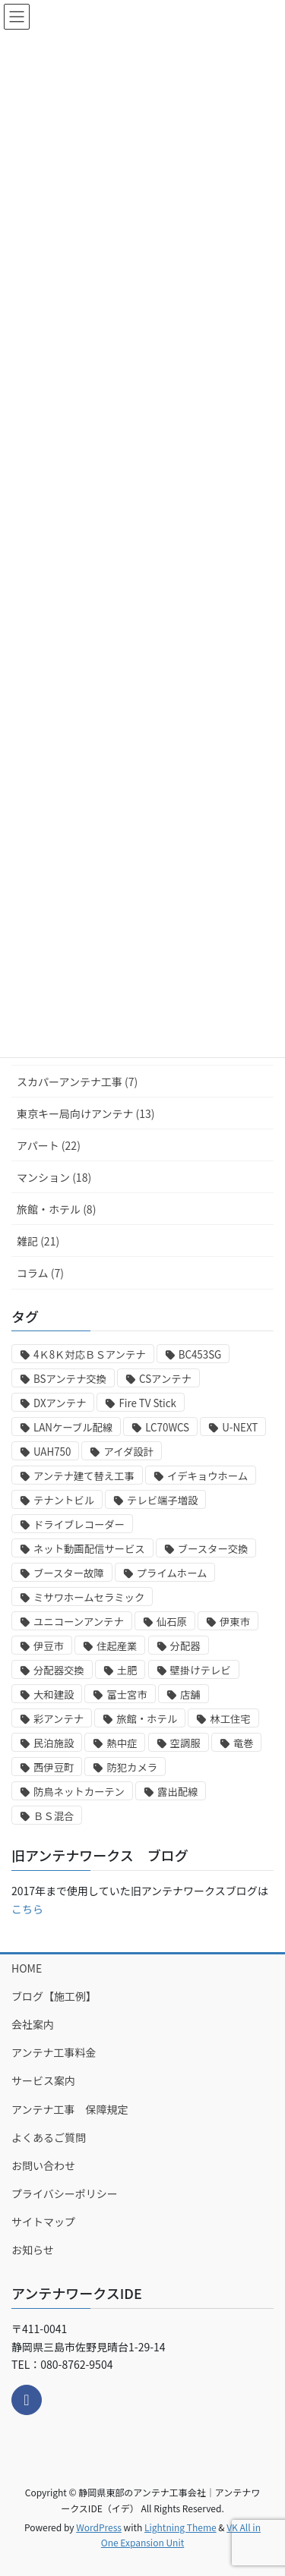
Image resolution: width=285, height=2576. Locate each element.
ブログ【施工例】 (54, 1996)
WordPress (99, 2527)
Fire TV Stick (147, 1403)
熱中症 (121, 1743)
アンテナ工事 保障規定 (69, 2109)
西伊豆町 (53, 1767)
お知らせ (32, 2249)
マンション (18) (54, 1177)
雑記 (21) (38, 1241)
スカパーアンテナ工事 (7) (77, 1081)
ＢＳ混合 (53, 1816)
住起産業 (117, 1646)
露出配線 (177, 1791)
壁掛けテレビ (200, 1670)
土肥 (127, 1670)
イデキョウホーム (207, 1476)
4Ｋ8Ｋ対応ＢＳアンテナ (89, 1354)
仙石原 (172, 1621)
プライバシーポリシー (64, 2193)
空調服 (185, 1743)
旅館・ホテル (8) (56, 1209)
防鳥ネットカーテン (79, 1791)
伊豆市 (48, 1646)
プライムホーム (172, 1573)
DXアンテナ (59, 1403)
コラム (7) (40, 1272)
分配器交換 (58, 1670)
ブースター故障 (68, 1573)
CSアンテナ (165, 1378)
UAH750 (52, 1451)
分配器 (185, 1646)
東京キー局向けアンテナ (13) (86, 1113)
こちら (27, 1908)
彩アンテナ (58, 1719)
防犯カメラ (131, 1767)
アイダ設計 (128, 1451)
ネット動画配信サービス (89, 1549)
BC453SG (200, 1354)
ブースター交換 (213, 1549)
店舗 (190, 1694)
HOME (26, 1968)
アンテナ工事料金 (53, 2052)
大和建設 (53, 1694)
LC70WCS (167, 1427)
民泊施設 (53, 1743)
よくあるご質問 (48, 2137)
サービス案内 (43, 2080)
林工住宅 (230, 1719)
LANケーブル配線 (72, 1427)
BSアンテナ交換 (69, 1378)
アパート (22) (49, 1145)
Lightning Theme (180, 2527)
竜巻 (243, 1743)
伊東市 (235, 1621)
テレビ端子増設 (162, 1500)
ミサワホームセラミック (88, 1597)
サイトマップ (43, 2221)
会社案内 (32, 2024)
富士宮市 (126, 1694)
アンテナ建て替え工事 (84, 1476)
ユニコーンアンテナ (78, 1621)
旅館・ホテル (146, 1719)
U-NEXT (240, 1427)
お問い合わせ (43, 2165)
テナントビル (63, 1500)
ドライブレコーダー (79, 1524)
